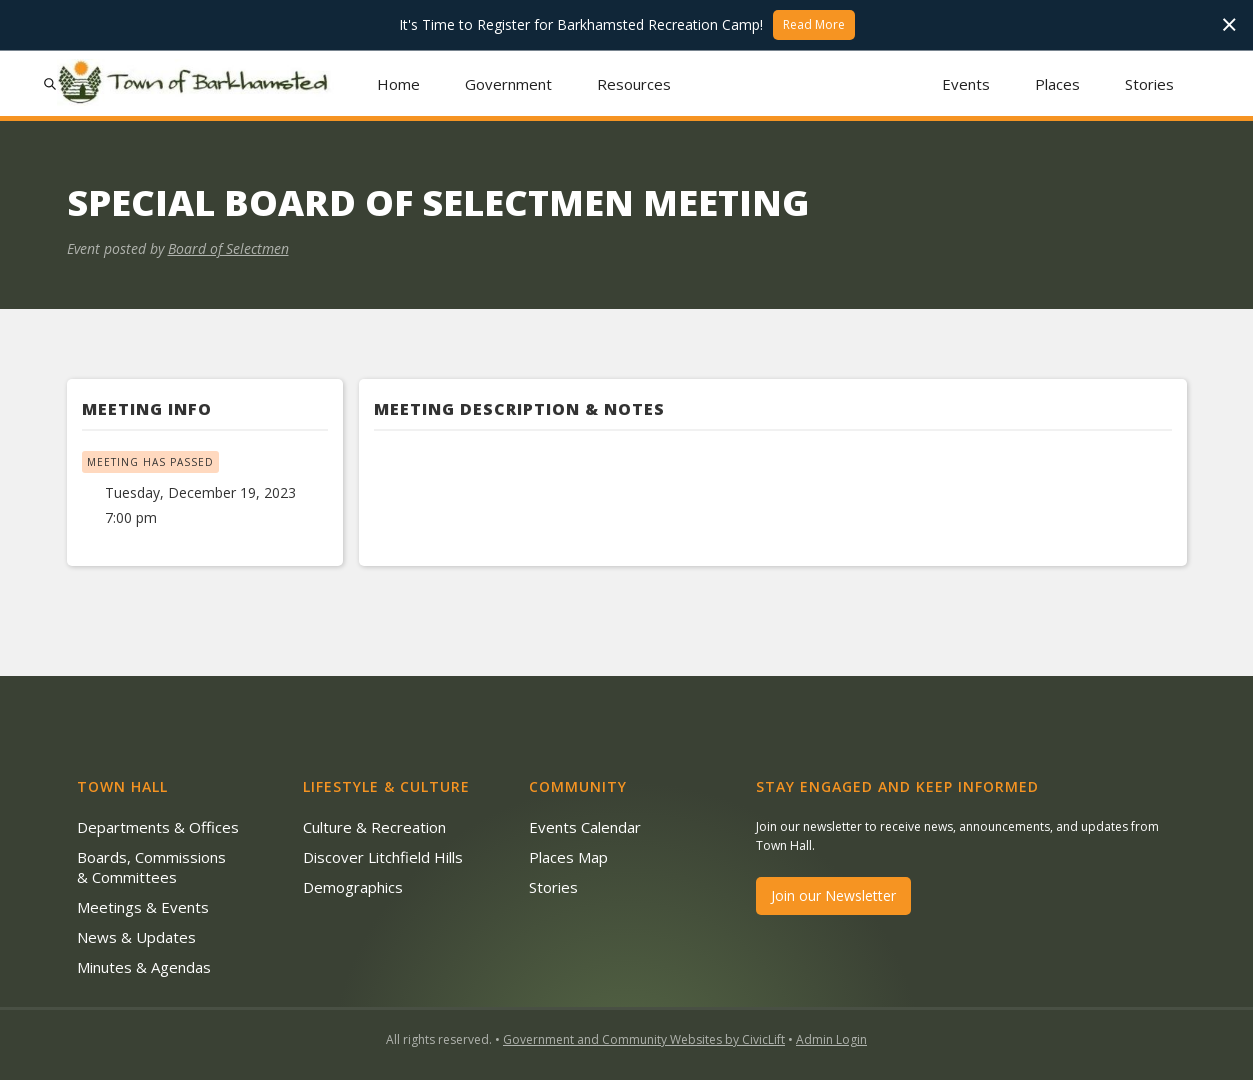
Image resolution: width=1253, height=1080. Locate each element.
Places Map (568, 857)
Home (398, 84)
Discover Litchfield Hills (383, 857)
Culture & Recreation (374, 827)
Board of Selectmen (228, 248)
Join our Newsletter (833, 895)
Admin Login (831, 1039)
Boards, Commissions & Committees (151, 867)
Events (966, 84)
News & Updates (136, 937)
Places (1057, 84)
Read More (814, 24)
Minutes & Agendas (144, 967)
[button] (508, 83)
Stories (1149, 84)
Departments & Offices (158, 827)
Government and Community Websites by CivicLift (644, 1039)
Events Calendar (585, 827)
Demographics (353, 887)
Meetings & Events (143, 907)
